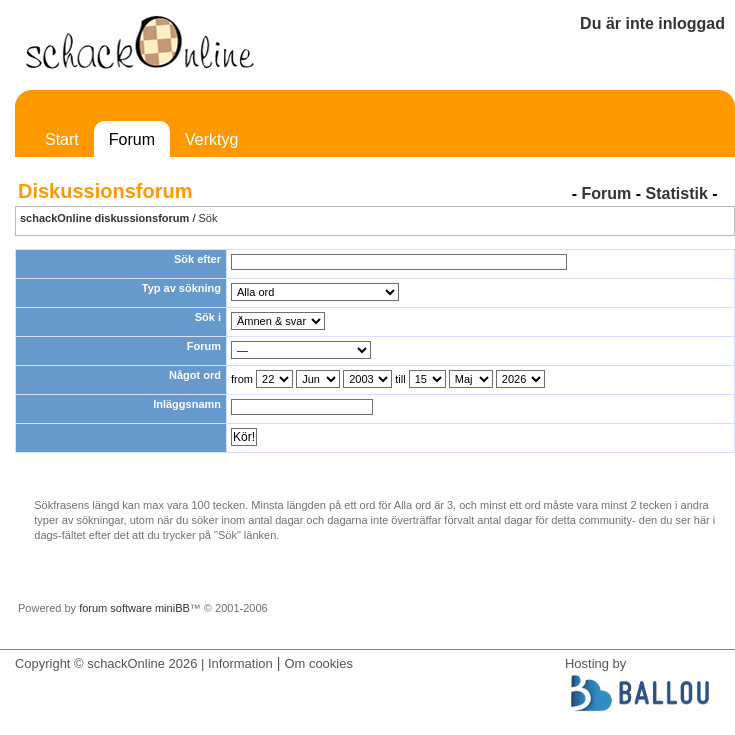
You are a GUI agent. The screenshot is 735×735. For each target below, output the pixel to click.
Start (62, 139)
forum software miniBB (134, 608)
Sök (208, 218)
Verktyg (211, 139)
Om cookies (318, 663)
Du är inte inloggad (652, 23)
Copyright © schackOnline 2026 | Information (144, 663)
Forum (132, 139)
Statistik (677, 193)
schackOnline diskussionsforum (104, 218)
